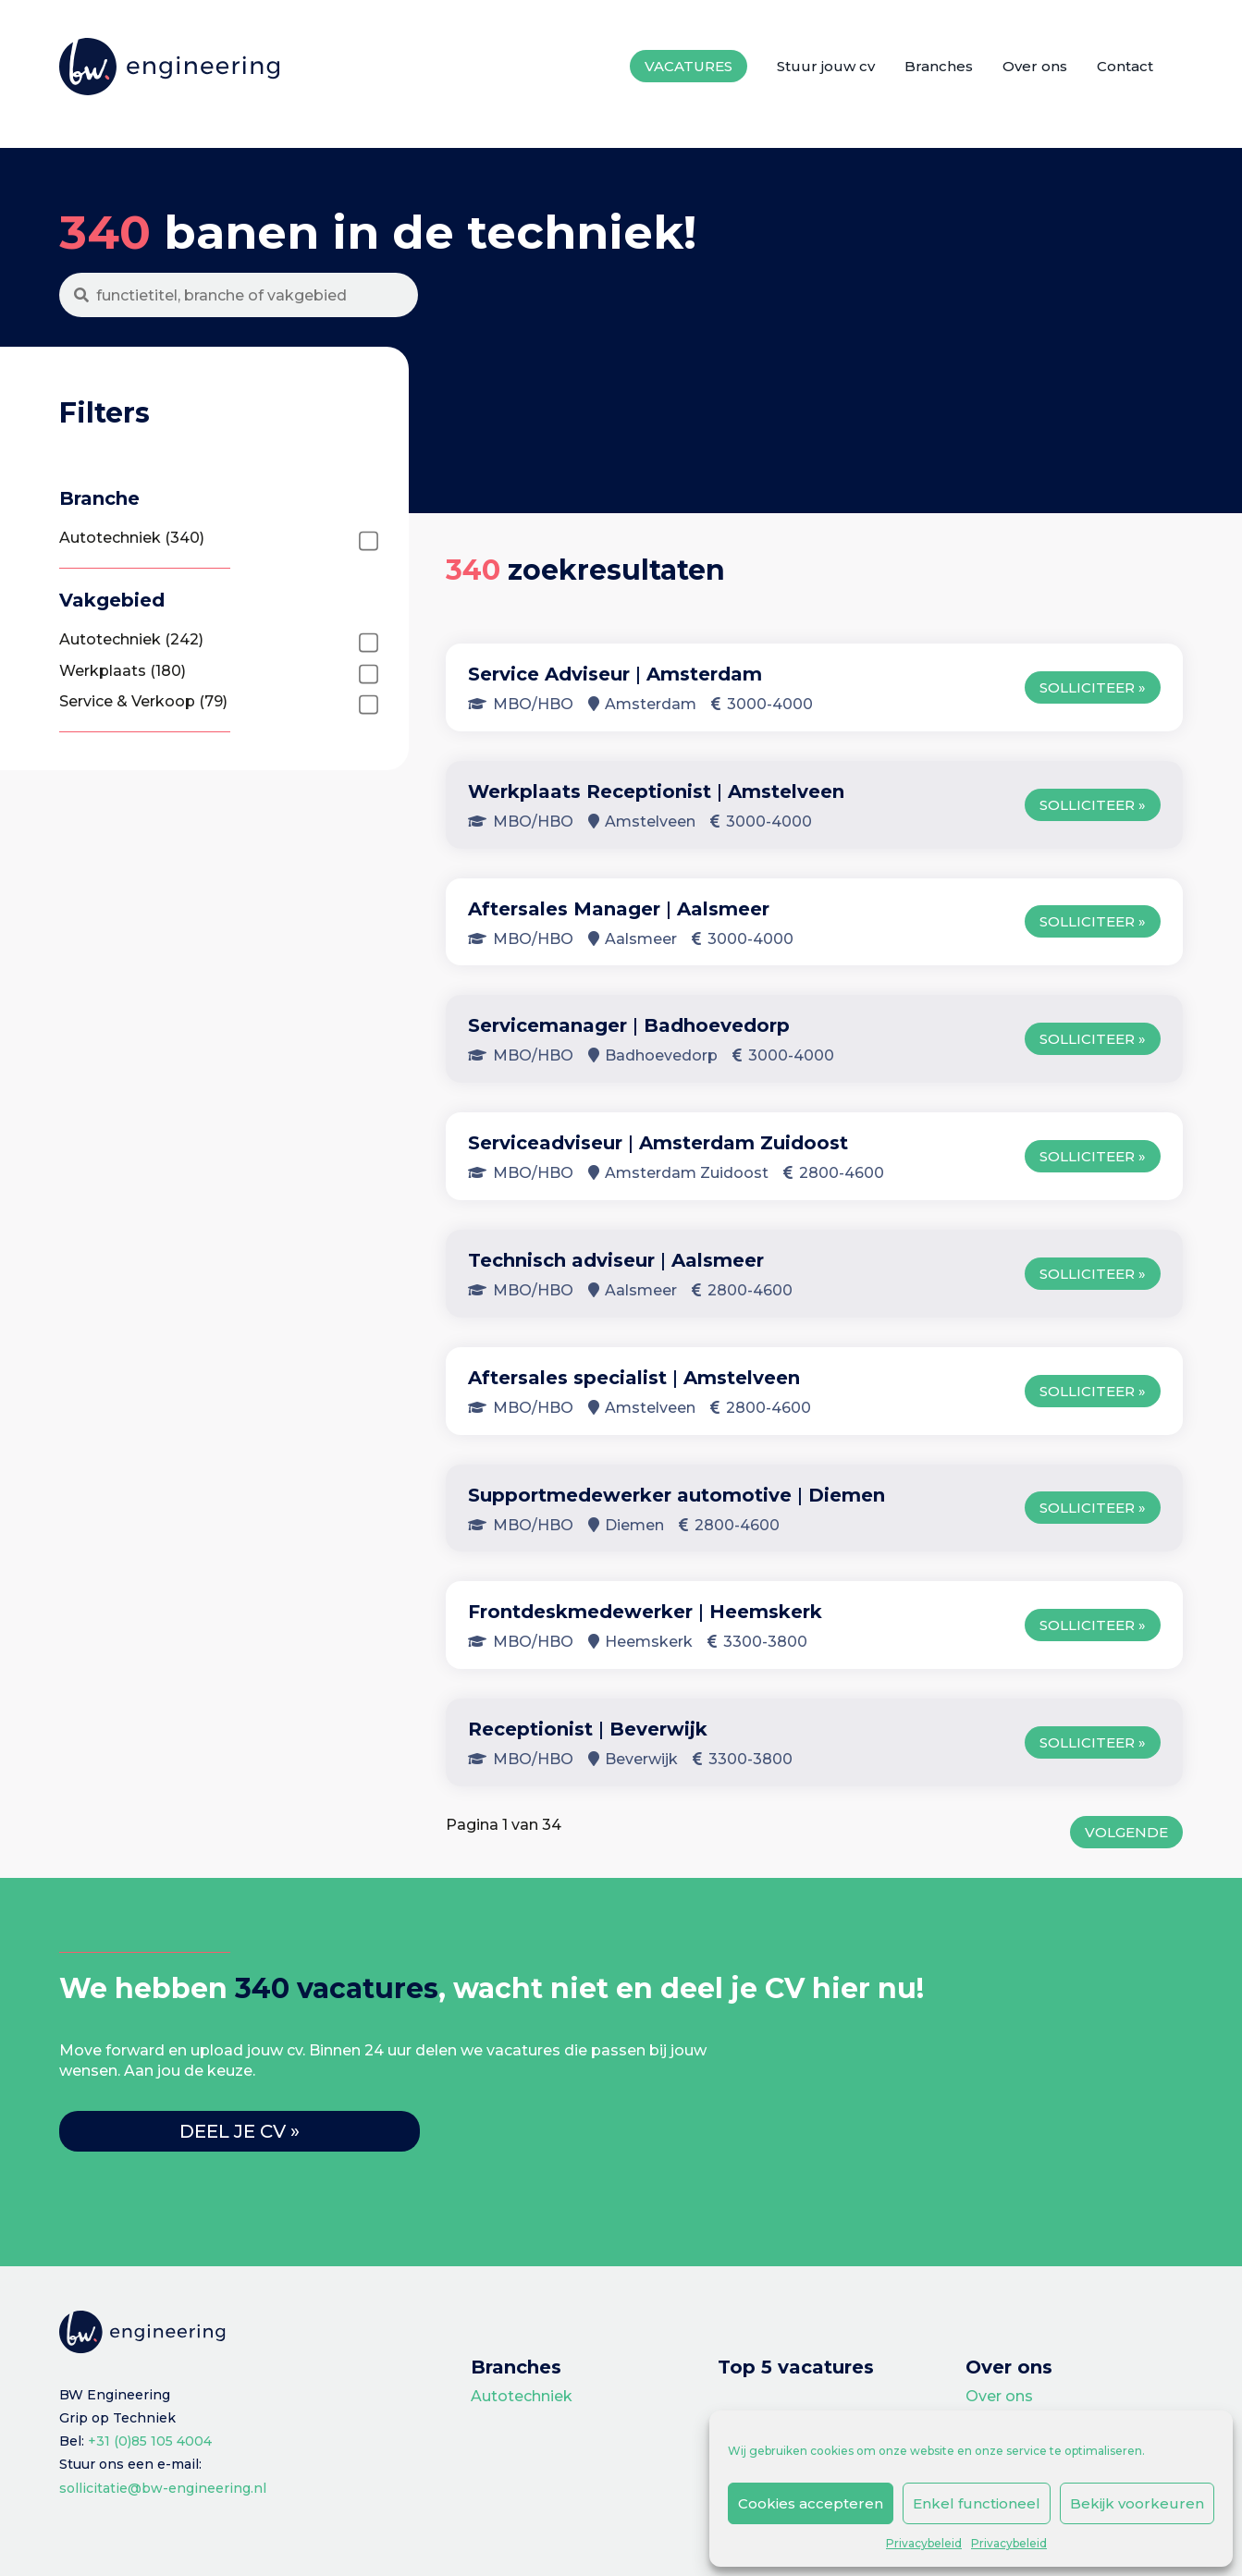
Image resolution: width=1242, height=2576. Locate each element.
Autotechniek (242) (131, 639)
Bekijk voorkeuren (1137, 2503)
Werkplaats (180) (122, 671)
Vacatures (688, 66)
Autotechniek (521, 2396)
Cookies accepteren (810, 2503)
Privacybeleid (924, 2543)
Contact (1125, 66)
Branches (938, 66)
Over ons (1034, 66)
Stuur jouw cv (826, 66)
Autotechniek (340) (131, 537)
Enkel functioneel (976, 2503)
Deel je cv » (239, 2131)
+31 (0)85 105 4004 (150, 2441)
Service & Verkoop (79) (143, 701)
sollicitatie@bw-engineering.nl (162, 2488)
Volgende (1126, 1832)
